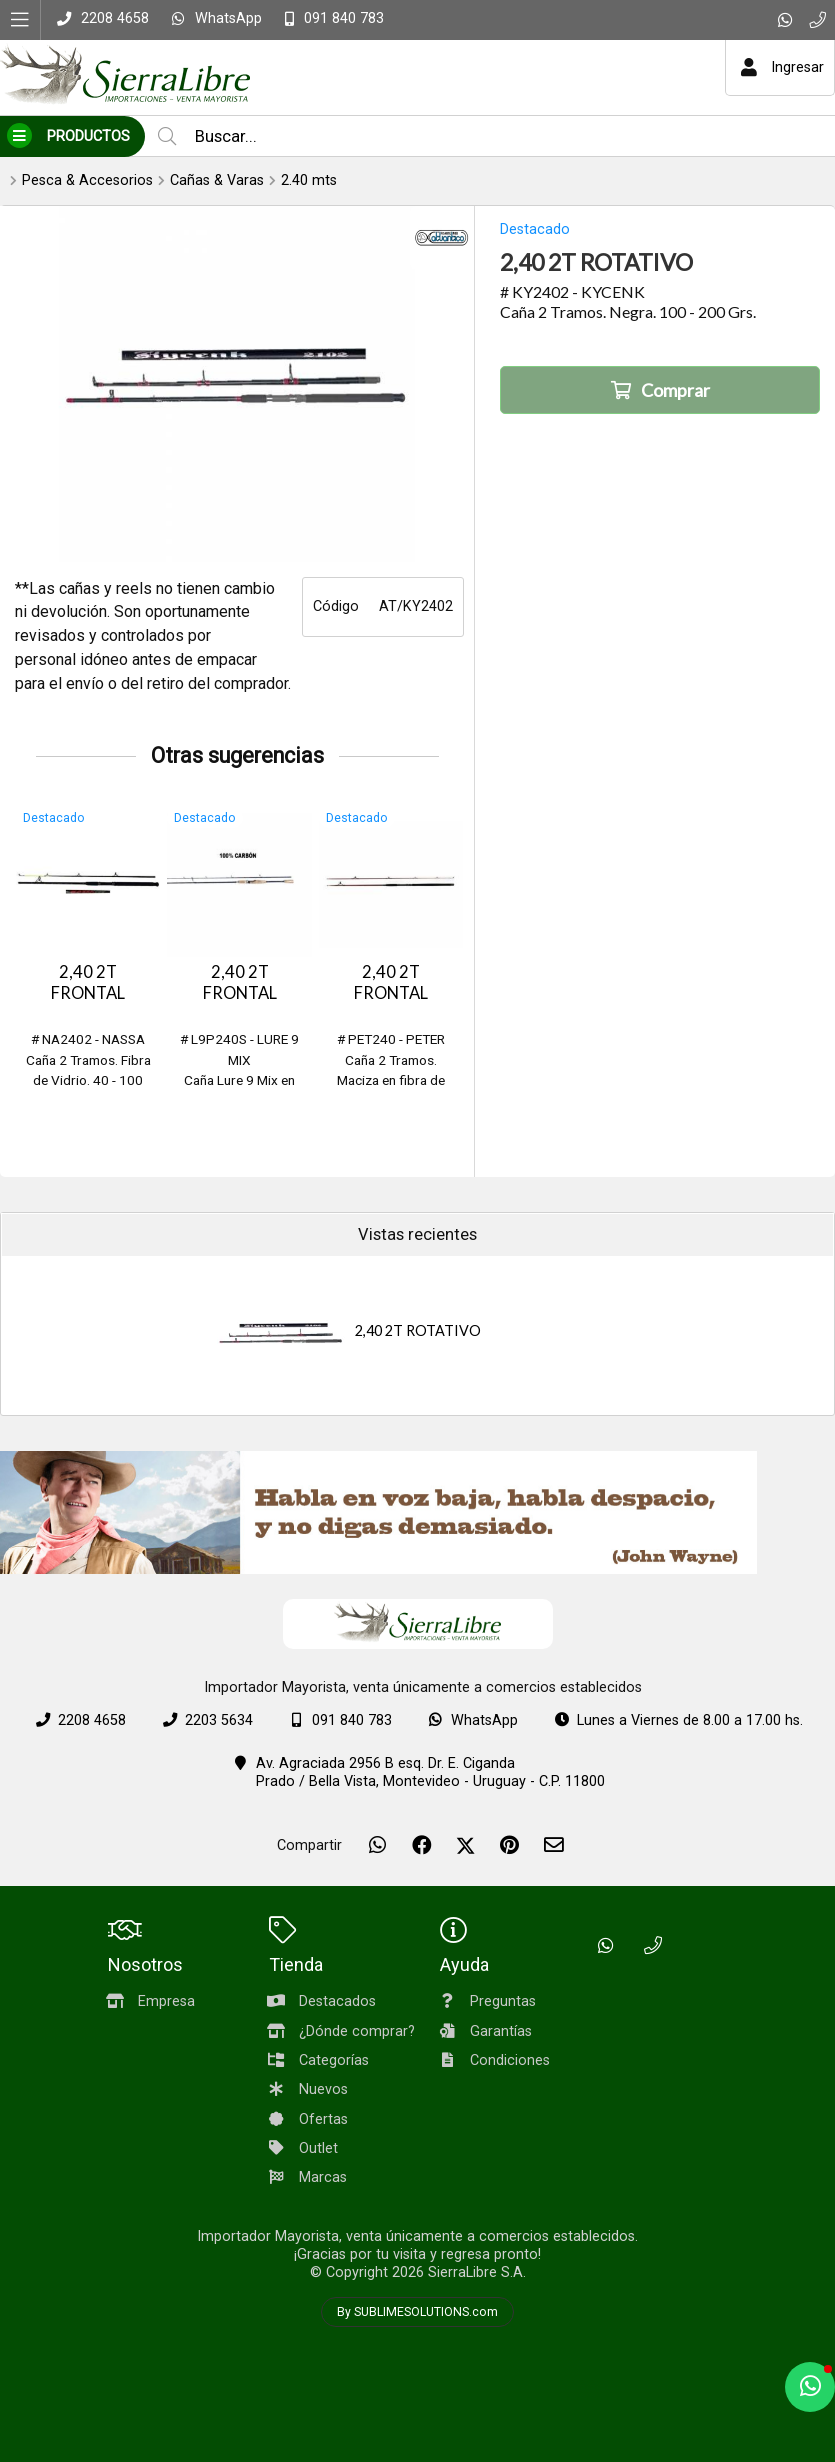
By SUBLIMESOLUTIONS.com (417, 2312)
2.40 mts (309, 180)
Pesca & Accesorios (87, 180)
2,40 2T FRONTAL (88, 982)
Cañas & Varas (217, 180)
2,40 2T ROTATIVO (418, 1330)
